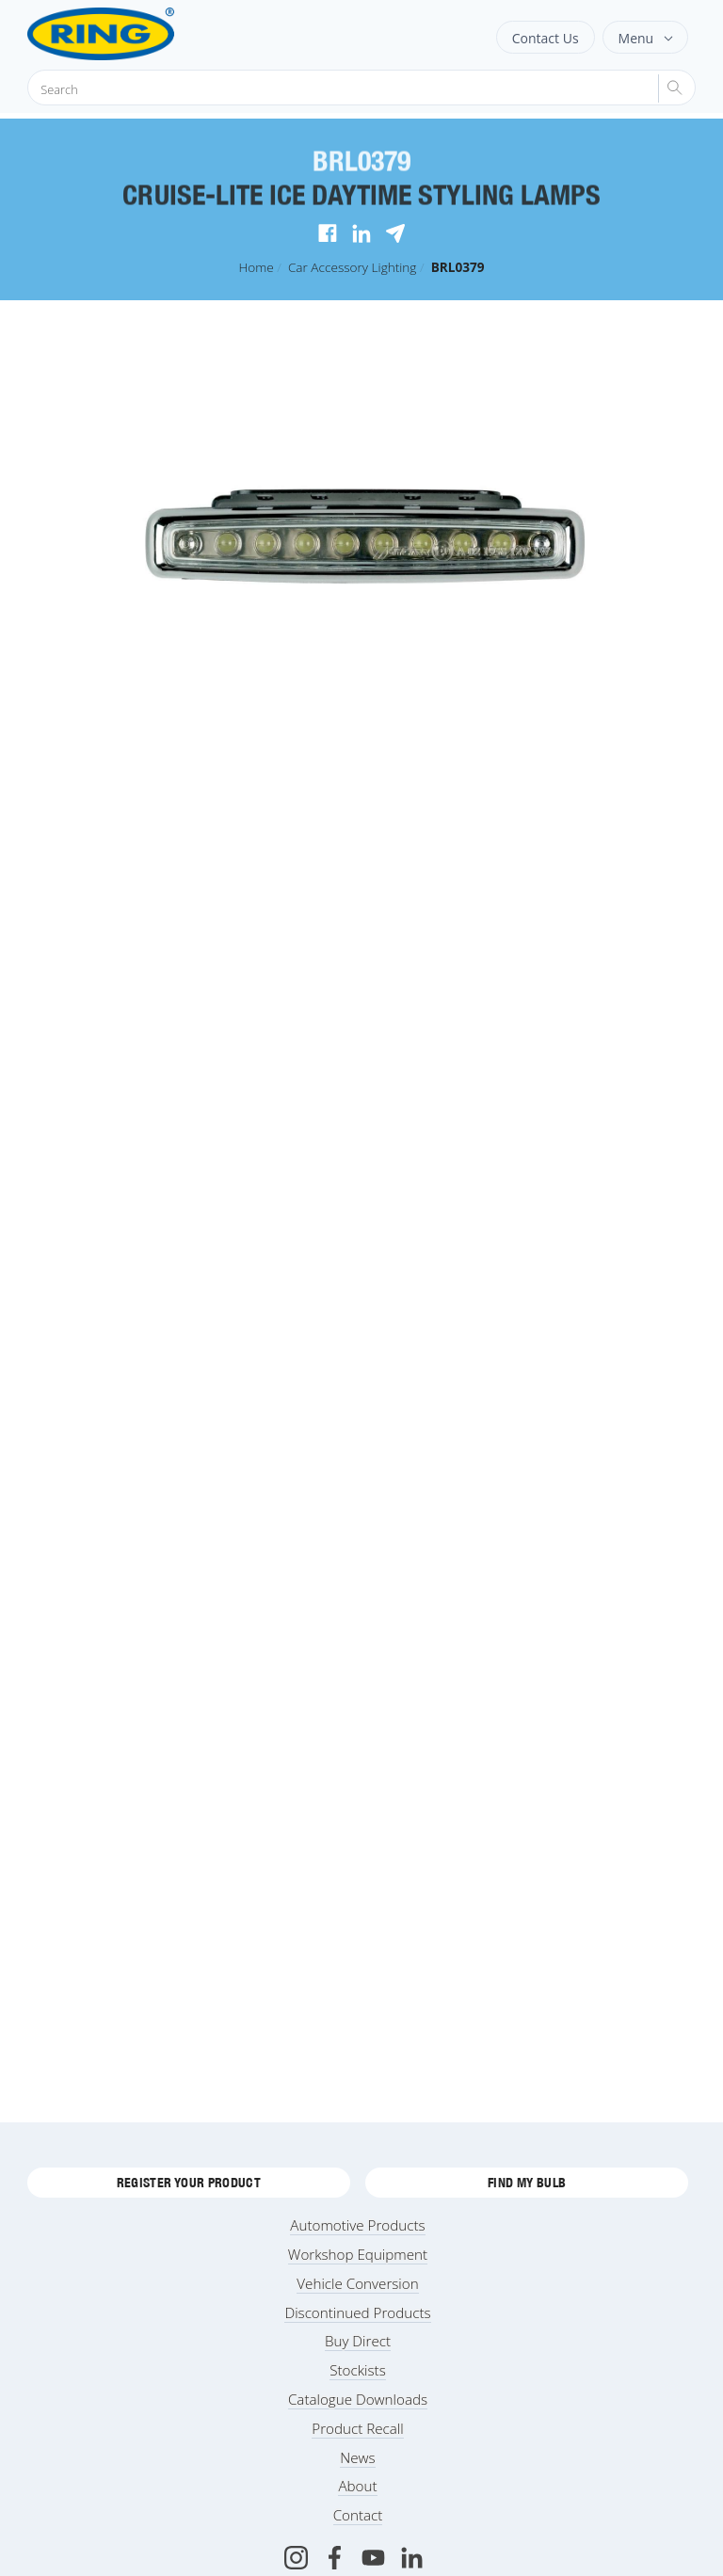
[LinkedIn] (412, 2557)
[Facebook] (334, 2557)
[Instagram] (296, 2557)
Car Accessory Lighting (352, 267)
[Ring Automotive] (147, 34)
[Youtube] (373, 2557)
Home (255, 267)
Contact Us (545, 38)
